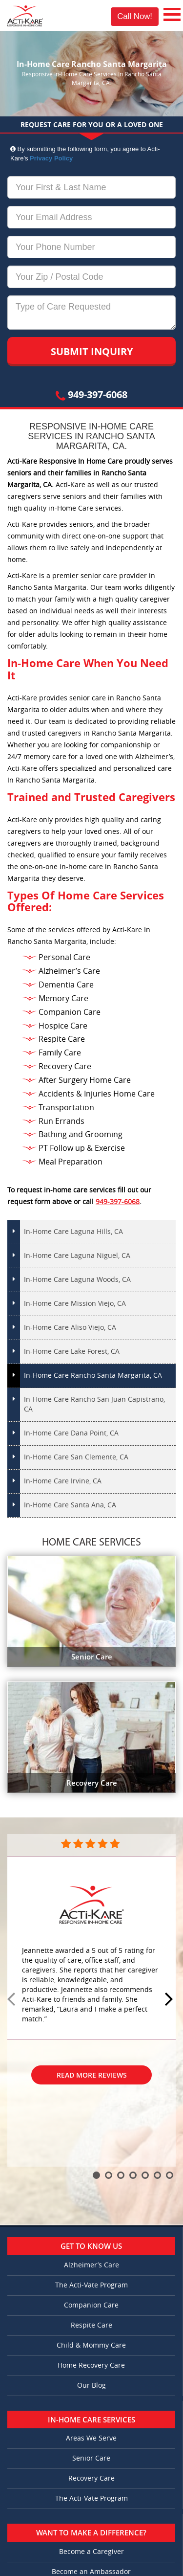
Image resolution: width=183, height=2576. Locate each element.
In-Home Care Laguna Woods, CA (77, 1280)
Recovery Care (91, 2478)
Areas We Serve (91, 2438)
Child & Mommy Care (91, 2345)
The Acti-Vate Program (91, 2285)
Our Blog (91, 2385)
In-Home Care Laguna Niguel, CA (77, 1256)
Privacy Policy (51, 158)
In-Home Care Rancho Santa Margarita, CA (93, 1375)
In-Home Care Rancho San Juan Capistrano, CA (94, 1404)
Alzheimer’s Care (91, 2265)
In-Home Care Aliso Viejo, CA (70, 1327)
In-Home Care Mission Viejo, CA (75, 1303)
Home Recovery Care (91, 2365)
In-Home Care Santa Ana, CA (70, 1505)
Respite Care (91, 2325)
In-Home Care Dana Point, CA (71, 1433)
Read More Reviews (92, 2075)
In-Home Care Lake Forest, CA (72, 1351)
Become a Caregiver (91, 2552)
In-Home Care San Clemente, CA (76, 1457)
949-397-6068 (91, 394)
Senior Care (91, 2458)
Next (170, 2000)
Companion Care (91, 2305)
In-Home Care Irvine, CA (63, 1481)
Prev (12, 2000)
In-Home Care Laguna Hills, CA (73, 1232)
